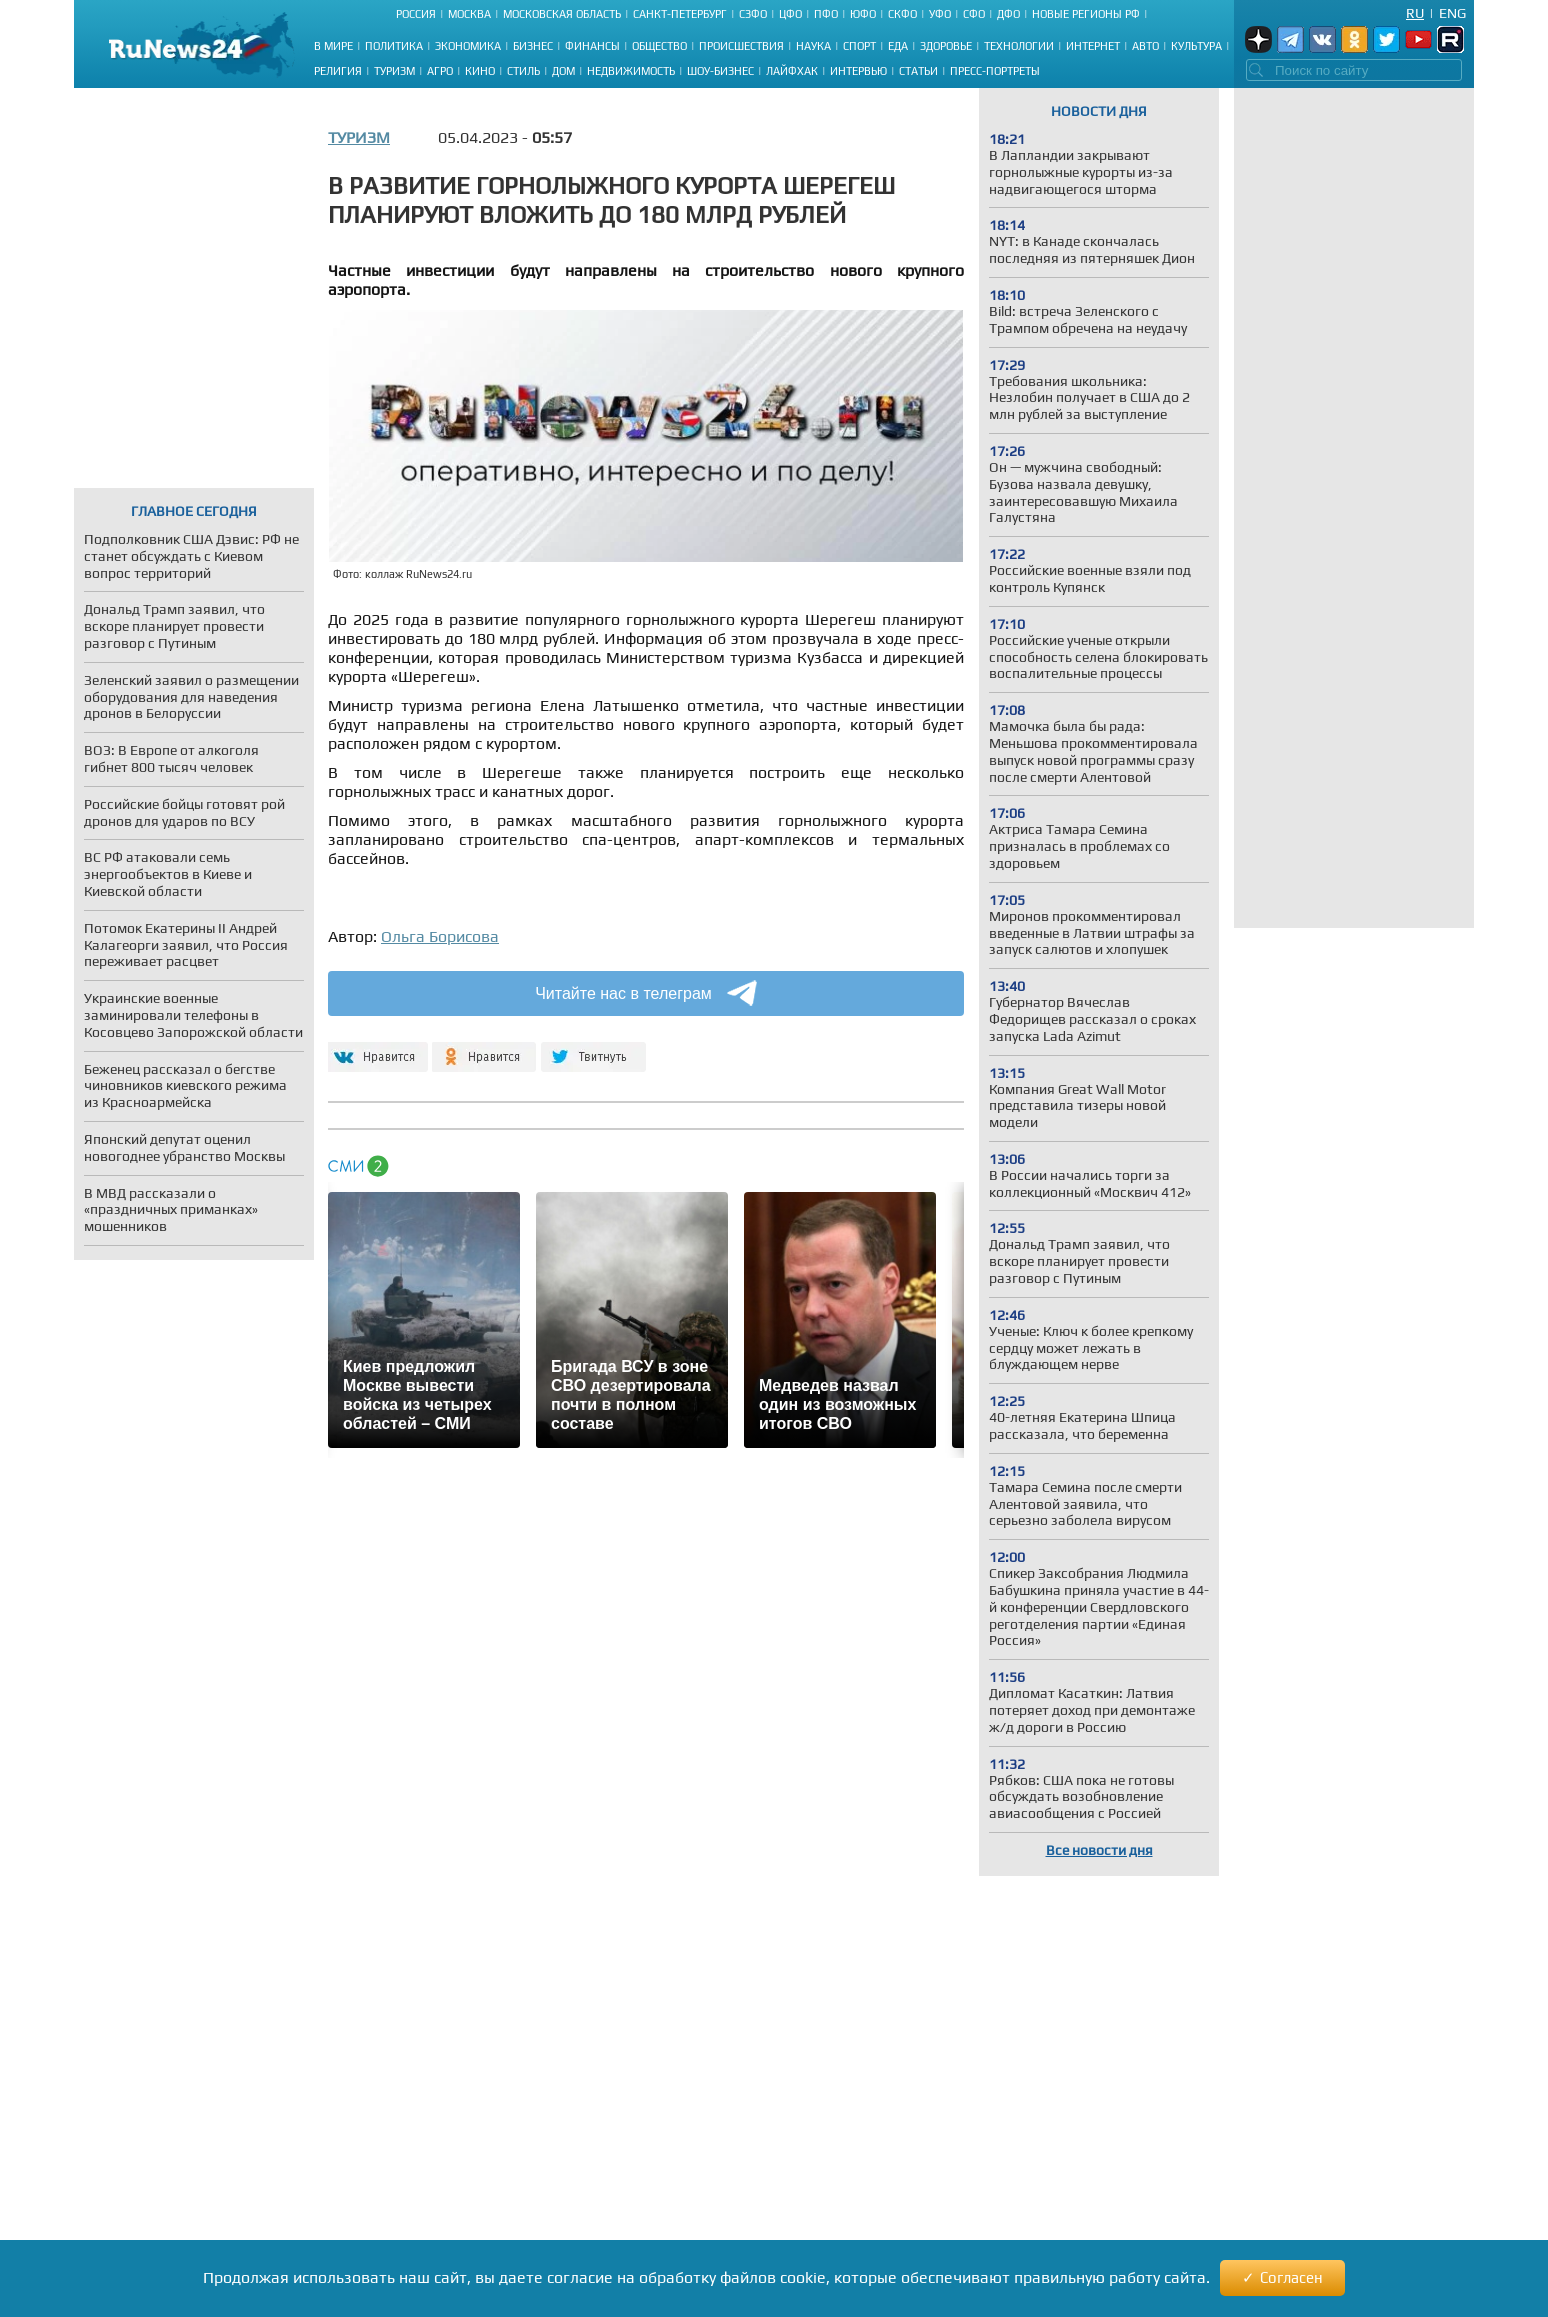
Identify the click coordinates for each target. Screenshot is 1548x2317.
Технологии (1019, 46)
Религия (338, 71)
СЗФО (753, 14)
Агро (440, 71)
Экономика (468, 46)
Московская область (562, 14)
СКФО (902, 14)
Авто (1145, 46)
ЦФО (790, 14)
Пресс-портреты (995, 71)
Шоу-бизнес (720, 71)
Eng (1452, 13)
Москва (469, 14)
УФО (940, 14)
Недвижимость (631, 71)
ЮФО (863, 14)
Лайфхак (792, 71)
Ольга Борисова (440, 936)
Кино (480, 71)
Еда (898, 46)
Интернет (1093, 46)
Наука (813, 46)
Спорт (859, 46)
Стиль (523, 71)
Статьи (918, 71)
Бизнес (533, 46)
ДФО (1008, 14)
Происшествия (741, 46)
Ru (1415, 13)
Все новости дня (1099, 1850)
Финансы (592, 46)
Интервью (858, 71)
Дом (563, 71)
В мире (333, 46)
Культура (1196, 46)
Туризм (394, 71)
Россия (416, 14)
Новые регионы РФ (1086, 14)
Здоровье (946, 46)
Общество (659, 46)
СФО (974, 14)
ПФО (826, 14)
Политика (394, 46)
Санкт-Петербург (680, 14)
